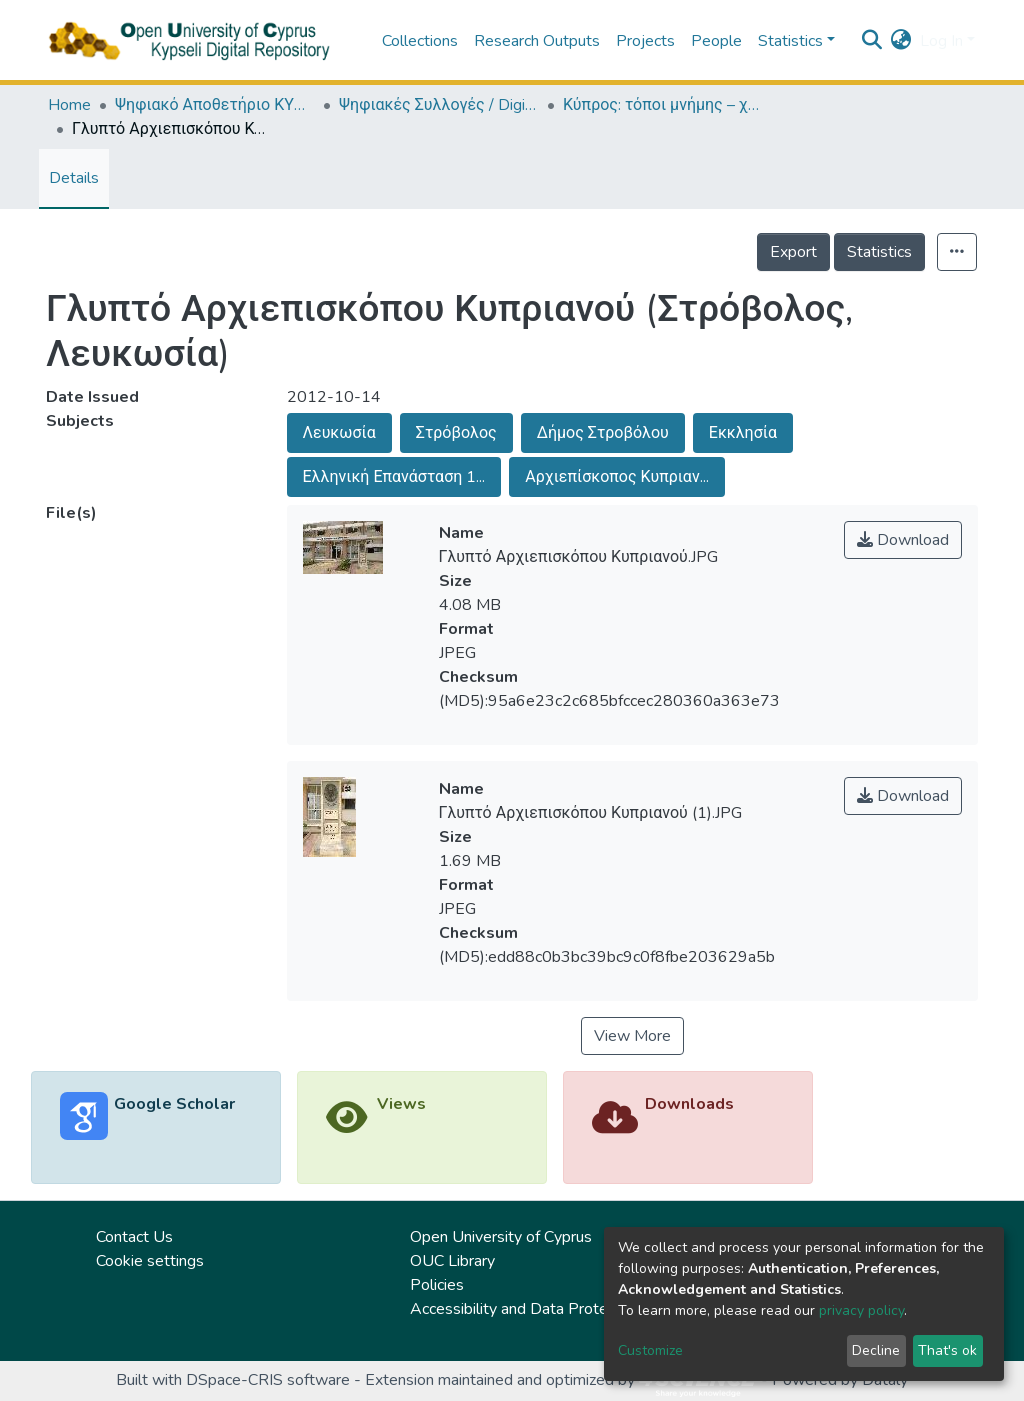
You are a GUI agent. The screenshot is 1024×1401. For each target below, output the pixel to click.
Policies (437, 1285)
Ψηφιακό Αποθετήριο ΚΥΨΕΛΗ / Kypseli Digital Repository (215, 105)
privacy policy (861, 1310)
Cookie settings (150, 1261)
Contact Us (134, 1237)
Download (903, 540)
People (716, 41)
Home (69, 105)
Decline (876, 1350)
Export (793, 252)
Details (74, 178)
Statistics (879, 252)
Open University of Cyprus (501, 1237)
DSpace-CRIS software (268, 1380)
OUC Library (452, 1261)
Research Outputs (537, 41)
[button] (901, 41)
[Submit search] (872, 41)
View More (632, 1036)
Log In (941, 41)
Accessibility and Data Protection (525, 1309)
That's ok (947, 1350)
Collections (420, 41)
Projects (645, 41)
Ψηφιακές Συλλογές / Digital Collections (439, 105)
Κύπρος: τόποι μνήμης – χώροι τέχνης (663, 105)
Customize (650, 1350)
